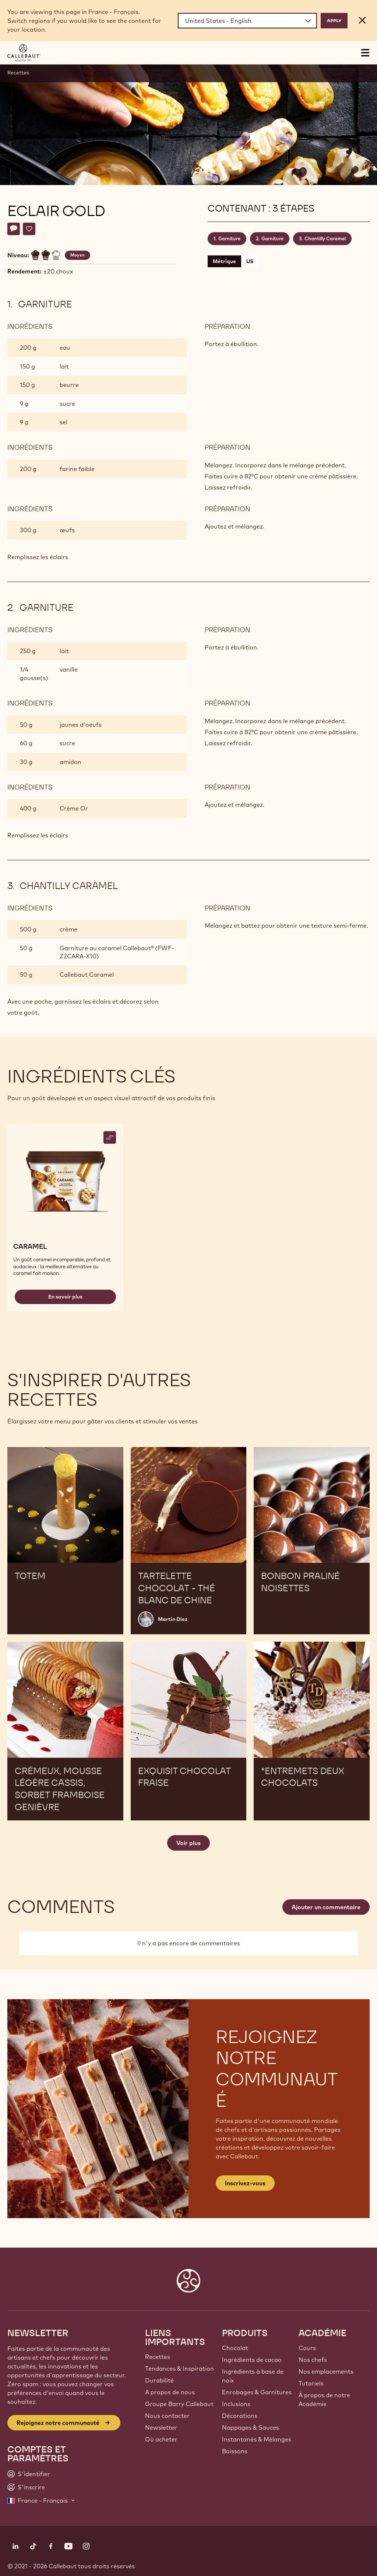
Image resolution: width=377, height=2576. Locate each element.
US (249, 261)
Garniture (229, 238)
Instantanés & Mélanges (256, 2439)
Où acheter (161, 2439)
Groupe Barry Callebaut (179, 2404)
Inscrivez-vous (245, 2183)
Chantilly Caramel (325, 238)
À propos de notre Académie (324, 2399)
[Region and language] (247, 20)
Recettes (18, 72)
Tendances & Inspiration (179, 2368)
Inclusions (236, 2404)
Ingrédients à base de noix (252, 2376)
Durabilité (159, 2380)
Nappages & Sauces (250, 2427)
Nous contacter (167, 2415)
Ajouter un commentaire (326, 1907)
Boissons (234, 2451)
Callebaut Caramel (87, 974)
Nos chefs (313, 2359)
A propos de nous (170, 2392)
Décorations (239, 2415)
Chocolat (235, 2348)
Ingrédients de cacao (252, 2359)
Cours (307, 2348)
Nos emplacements (326, 2371)
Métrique (224, 261)
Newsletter (161, 2427)
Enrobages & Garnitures (257, 2392)
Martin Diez (172, 1619)
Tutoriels (311, 2383)
